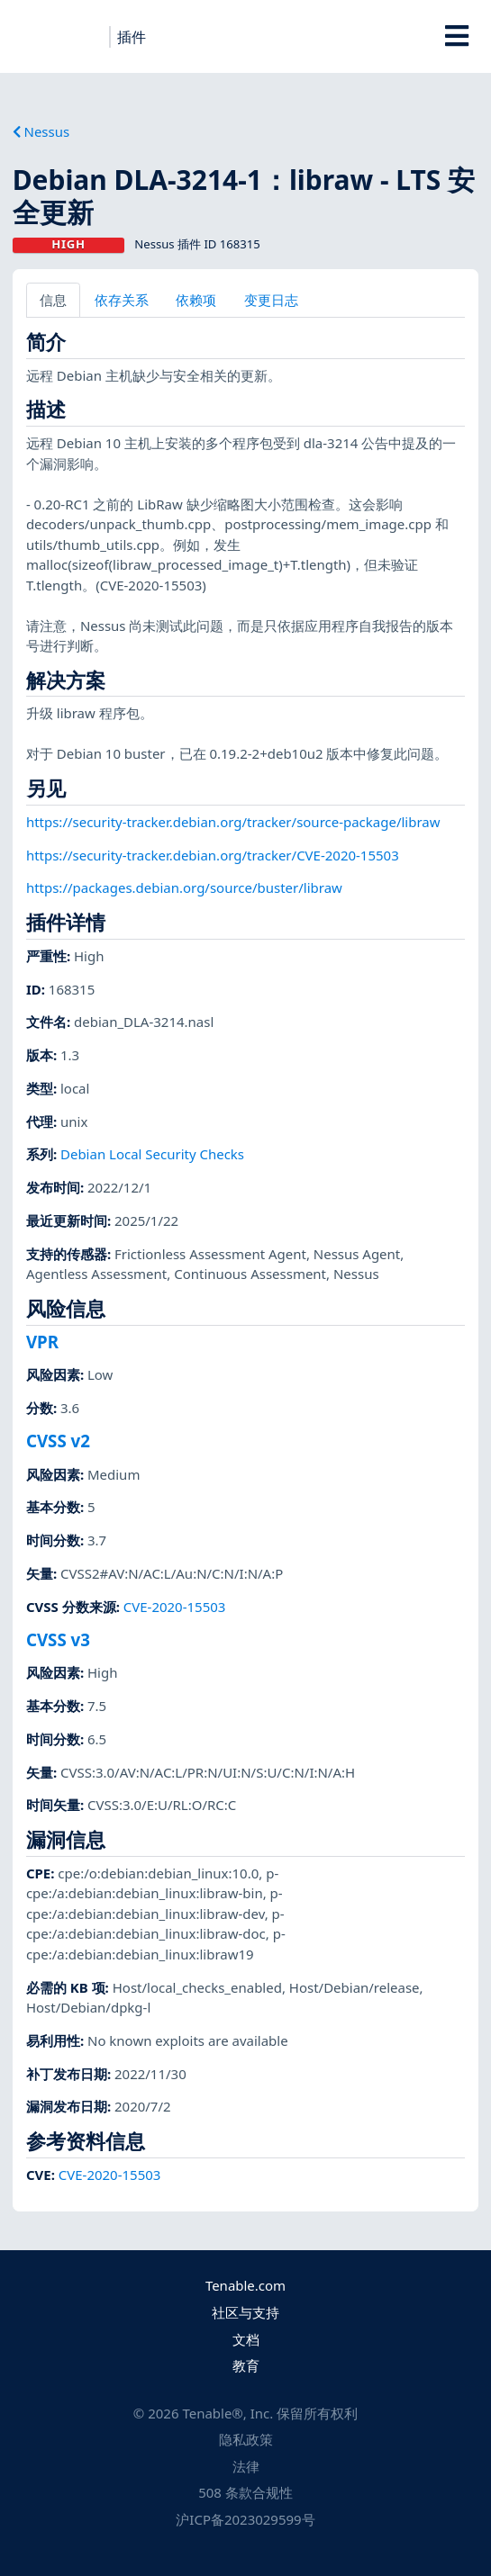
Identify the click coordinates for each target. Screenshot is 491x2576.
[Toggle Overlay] (456, 36)
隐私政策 (246, 2439)
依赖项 (196, 300)
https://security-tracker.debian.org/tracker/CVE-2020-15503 (212, 855)
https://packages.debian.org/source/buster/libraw (184, 887)
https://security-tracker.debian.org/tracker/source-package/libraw (233, 822)
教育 (245, 2365)
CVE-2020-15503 (174, 1607)
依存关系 (122, 300)
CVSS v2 (58, 1440)
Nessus (41, 131)
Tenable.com (245, 2285)
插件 (131, 37)
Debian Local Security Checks (152, 1154)
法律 (245, 2466)
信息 (53, 300)
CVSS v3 (58, 1639)
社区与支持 (245, 2312)
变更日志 (271, 300)
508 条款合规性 (245, 2492)
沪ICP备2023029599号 (245, 2519)
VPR (42, 1341)
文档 (245, 2339)
